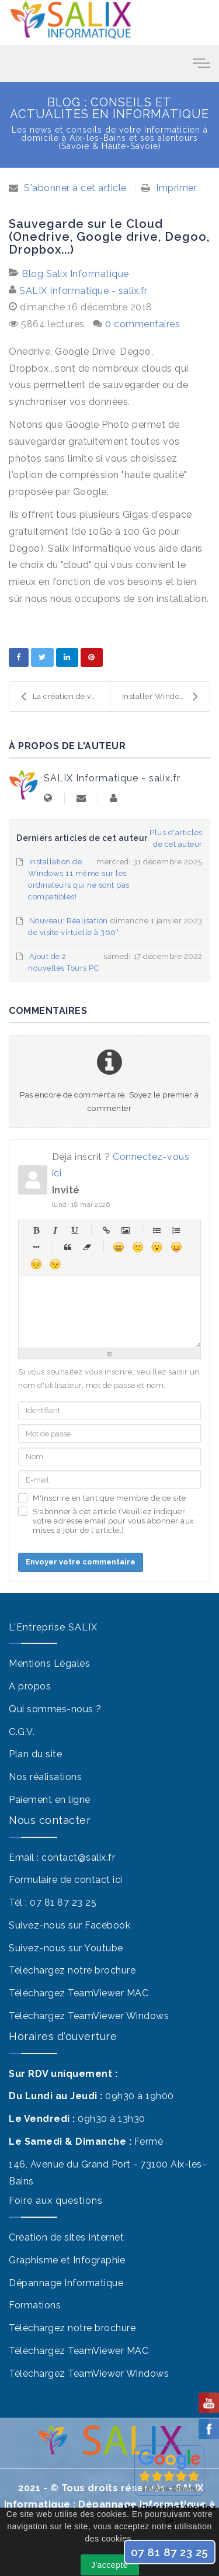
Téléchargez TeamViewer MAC (78, 1993)
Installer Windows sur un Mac (166, 696)
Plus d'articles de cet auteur (176, 838)
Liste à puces (157, 1230)
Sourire (137, 1247)
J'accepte (109, 2565)
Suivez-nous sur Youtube (66, 1948)
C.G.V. (21, 1731)
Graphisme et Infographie (67, 2260)
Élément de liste (36, 1247)
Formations (35, 2305)
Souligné (74, 1230)
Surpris (157, 1247)
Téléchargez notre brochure (72, 1970)
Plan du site (35, 1754)
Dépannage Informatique (66, 2282)
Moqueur (176, 1247)
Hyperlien (106, 1230)
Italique (55, 1230)
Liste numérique (176, 1230)
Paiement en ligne (50, 1799)
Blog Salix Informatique (75, 273)
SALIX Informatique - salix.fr (83, 290)
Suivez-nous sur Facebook (69, 1925)
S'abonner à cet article (75, 187)
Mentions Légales (49, 1663)
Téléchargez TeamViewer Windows (89, 2015)
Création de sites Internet (66, 2237)
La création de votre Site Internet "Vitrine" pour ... (65, 696)
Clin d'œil (55, 1264)
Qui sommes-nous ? (55, 1709)
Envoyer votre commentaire (80, 1561)
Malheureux (36, 1264)
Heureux (118, 1247)
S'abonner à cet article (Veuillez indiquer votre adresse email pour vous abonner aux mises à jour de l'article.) (113, 1521)
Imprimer (176, 187)
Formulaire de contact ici (66, 1879)
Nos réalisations (45, 1776)
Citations (67, 1247)
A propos (30, 1686)
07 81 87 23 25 (63, 1902)
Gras (36, 1230)
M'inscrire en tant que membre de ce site (109, 1498)
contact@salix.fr (78, 1857)
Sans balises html (87, 1247)
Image (125, 1230)
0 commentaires (142, 324)
